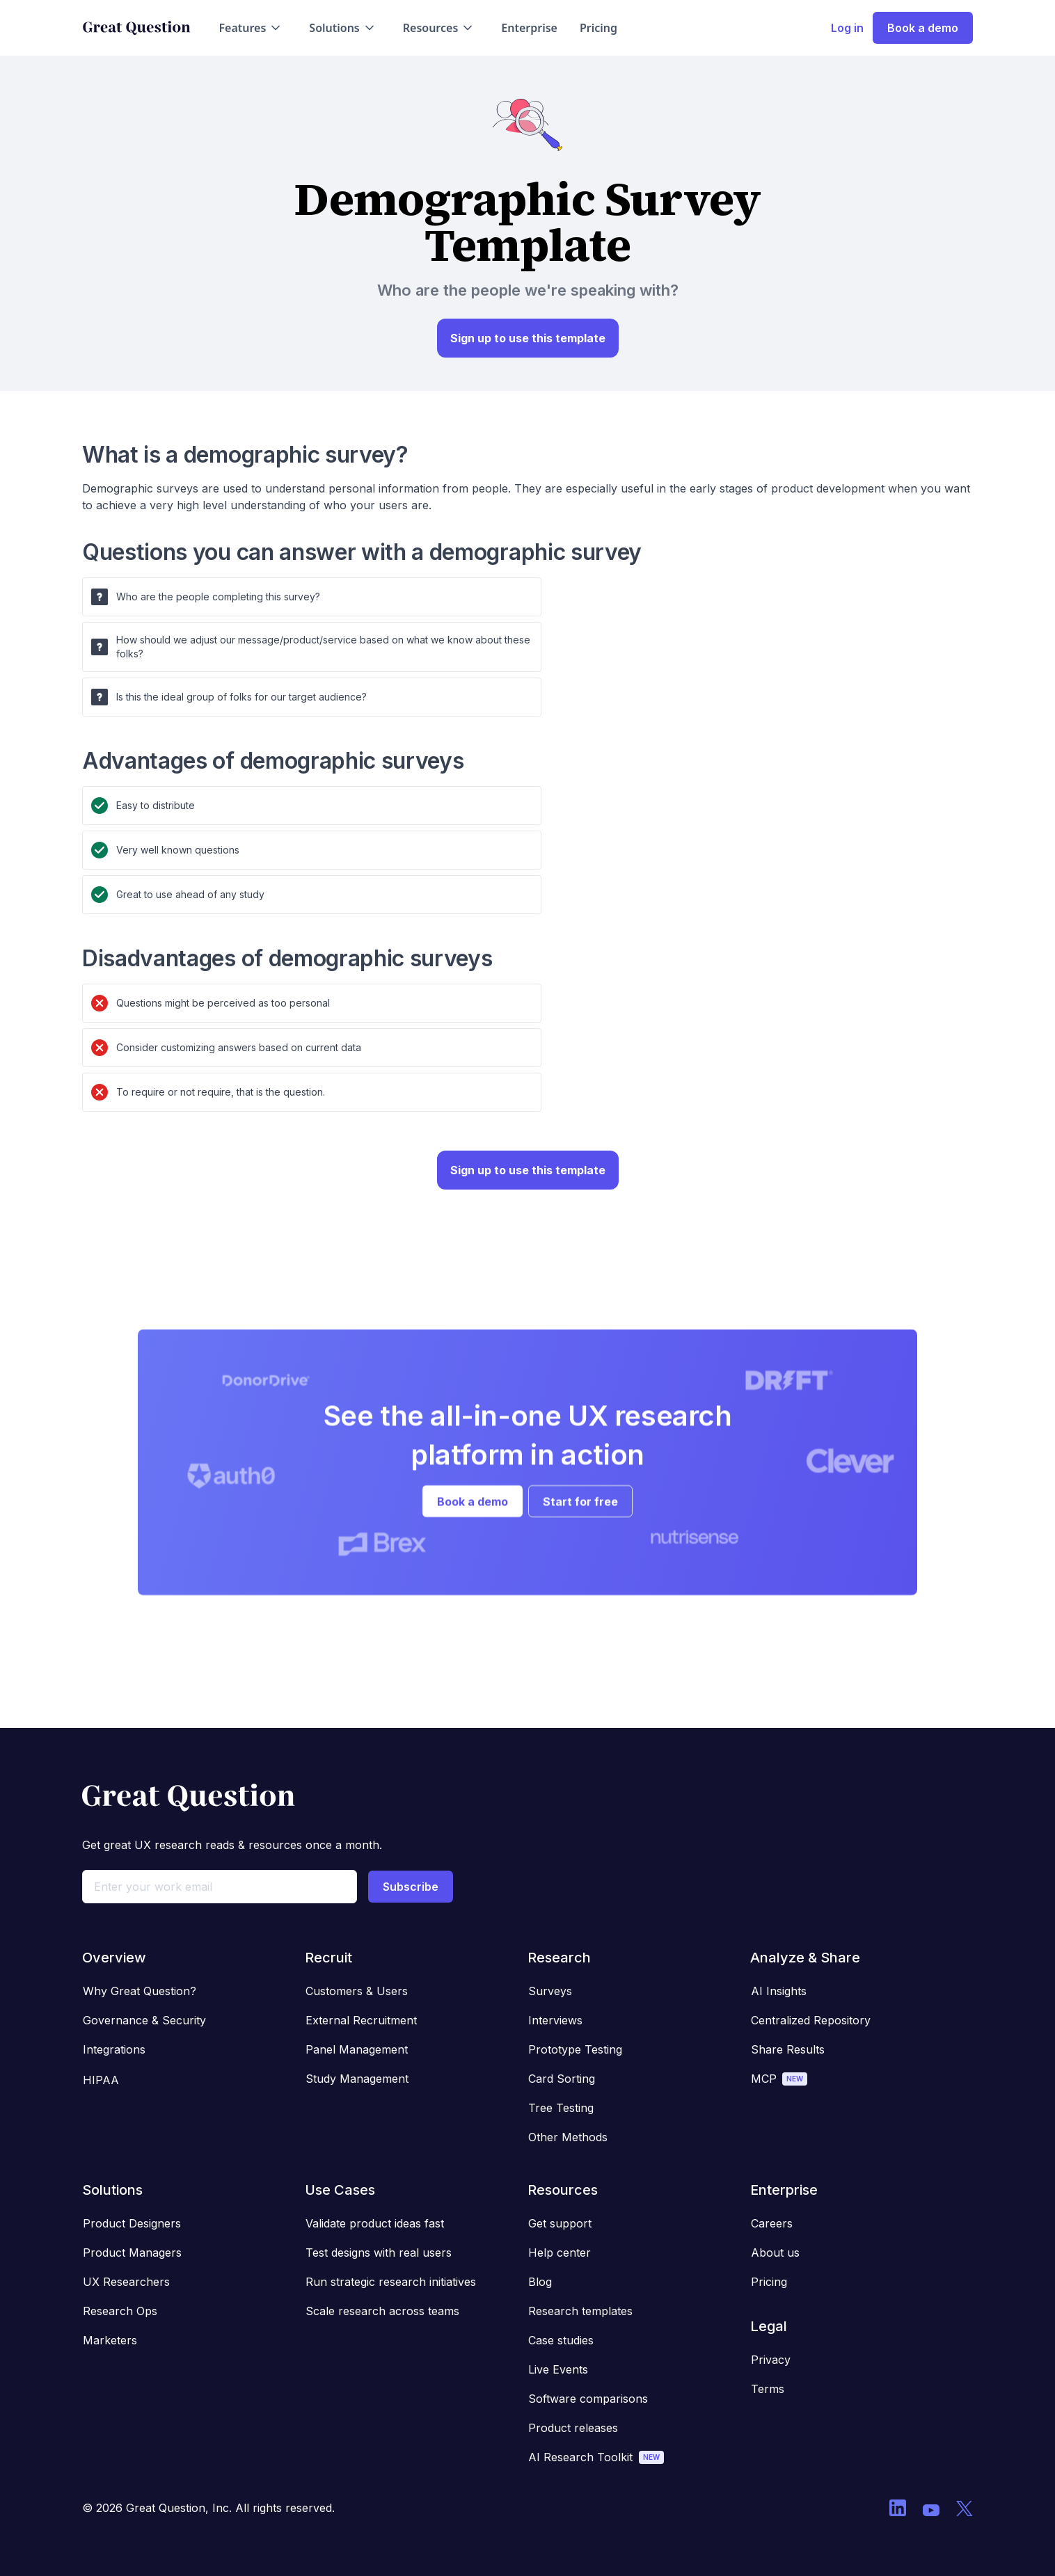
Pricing (598, 27)
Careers (772, 2223)
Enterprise (529, 27)
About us (775, 2252)
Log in (847, 28)
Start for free (580, 1514)
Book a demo (922, 28)
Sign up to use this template (527, 338)
